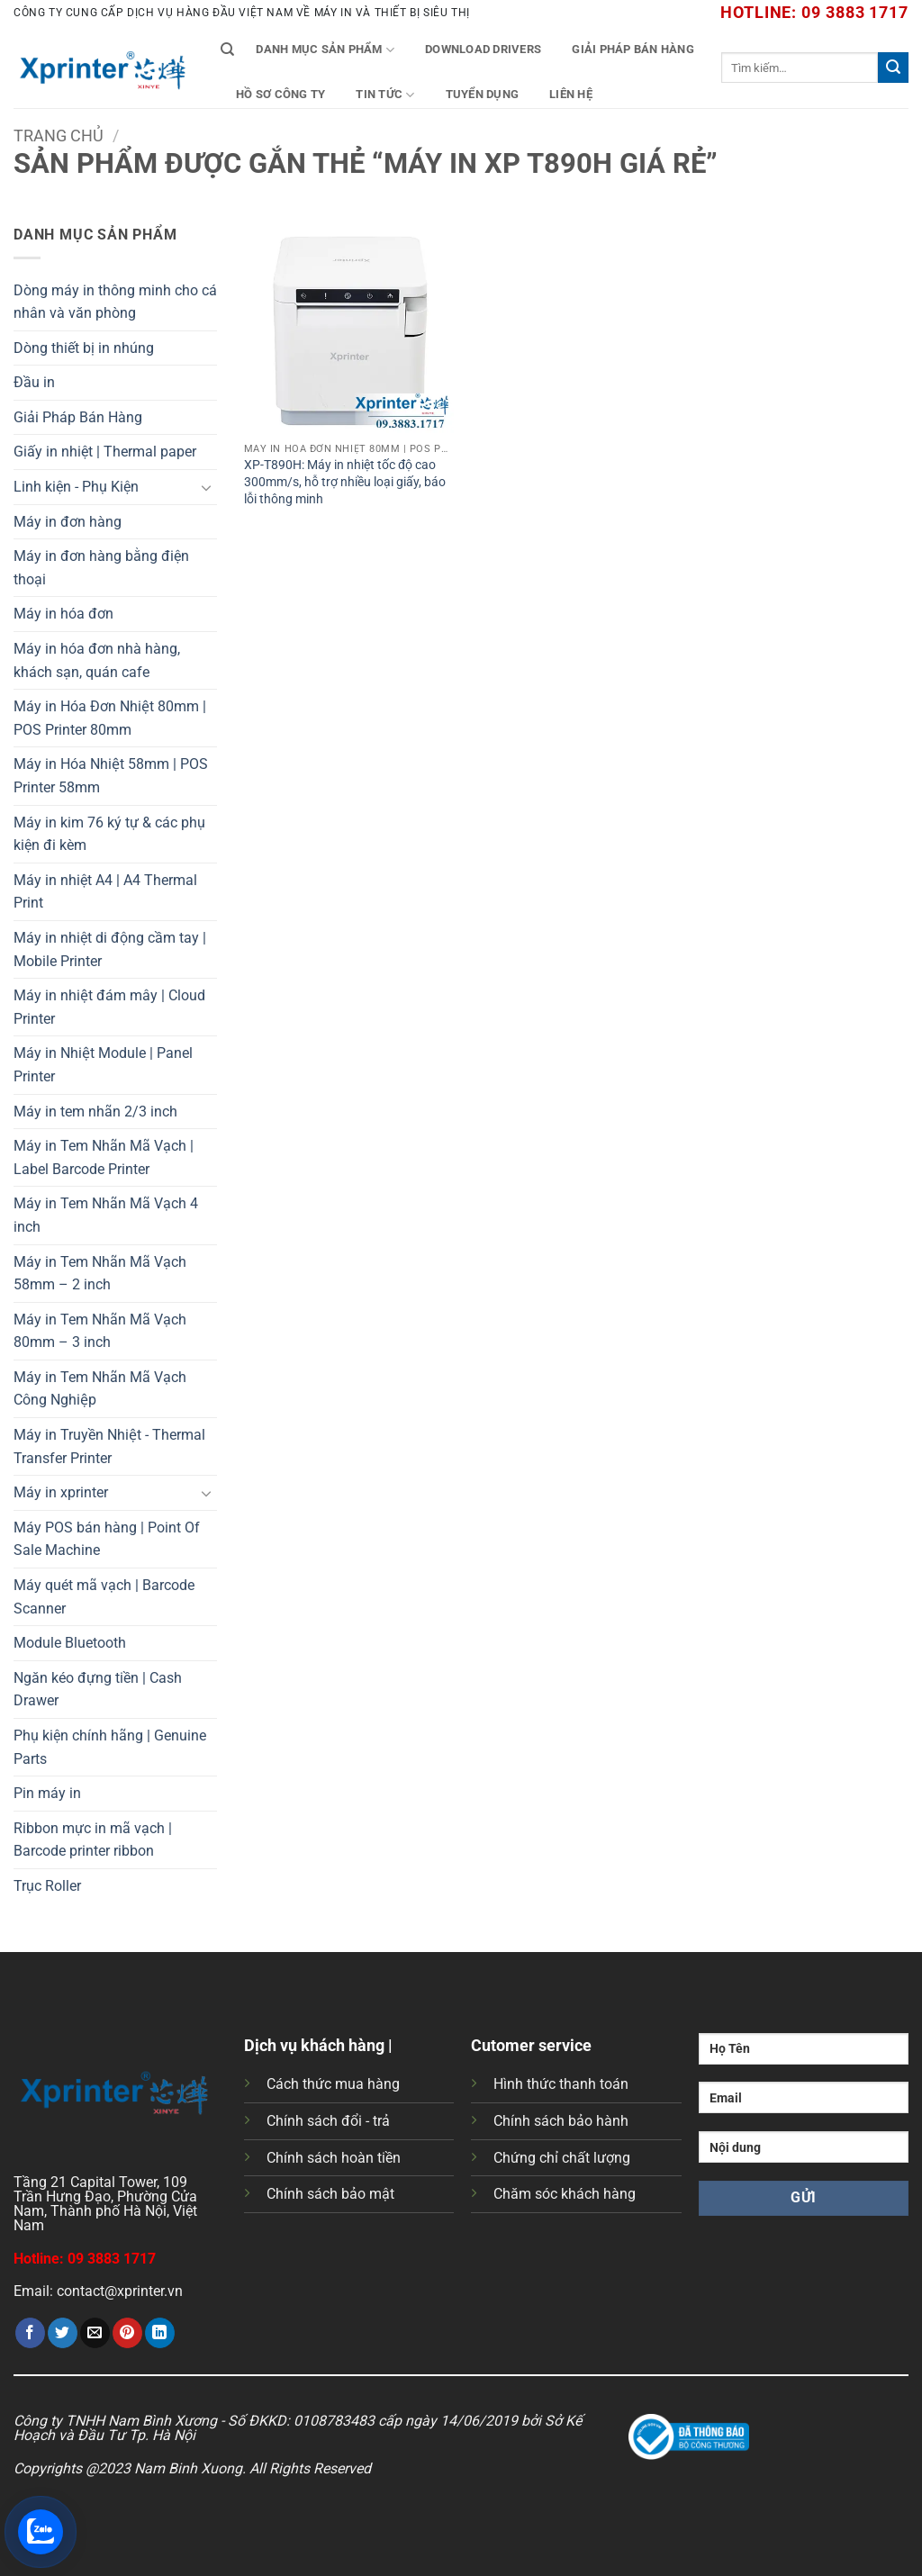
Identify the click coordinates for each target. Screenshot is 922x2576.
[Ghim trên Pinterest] (127, 2333)
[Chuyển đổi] (206, 487)
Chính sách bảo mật (330, 2193)
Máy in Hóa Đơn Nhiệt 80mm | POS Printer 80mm (110, 718)
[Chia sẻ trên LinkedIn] (160, 2333)
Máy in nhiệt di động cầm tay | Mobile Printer (110, 949)
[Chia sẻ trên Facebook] (30, 2333)
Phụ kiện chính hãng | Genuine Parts (110, 1747)
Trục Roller (47, 1885)
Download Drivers (483, 49)
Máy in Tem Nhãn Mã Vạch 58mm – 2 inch (100, 1273)
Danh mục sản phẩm (325, 50)
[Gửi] (893, 67)
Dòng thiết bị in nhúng (84, 348)
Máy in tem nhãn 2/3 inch (95, 1111)
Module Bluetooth (70, 1642)
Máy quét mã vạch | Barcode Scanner (104, 1597)
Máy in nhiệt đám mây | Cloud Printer (109, 1007)
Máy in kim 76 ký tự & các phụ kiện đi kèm (109, 834)
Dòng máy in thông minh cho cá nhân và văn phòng (115, 302)
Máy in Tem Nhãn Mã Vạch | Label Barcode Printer (104, 1157)
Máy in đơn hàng (68, 521)
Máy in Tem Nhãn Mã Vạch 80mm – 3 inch (100, 1331)
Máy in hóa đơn (63, 613)
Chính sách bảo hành (560, 2120)
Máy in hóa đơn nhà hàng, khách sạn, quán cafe (97, 660)
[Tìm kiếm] (227, 49)
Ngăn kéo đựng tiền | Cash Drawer (98, 1689)
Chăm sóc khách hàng (564, 2193)
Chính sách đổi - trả (328, 2120)
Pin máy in (47, 1793)
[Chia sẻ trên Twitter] (62, 2333)
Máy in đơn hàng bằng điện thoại (101, 567)
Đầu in (34, 382)
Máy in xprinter (61, 1492)
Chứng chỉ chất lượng (561, 2157)
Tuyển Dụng (483, 94)
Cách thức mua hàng (333, 2083)
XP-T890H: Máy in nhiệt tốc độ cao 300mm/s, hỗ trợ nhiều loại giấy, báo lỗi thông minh (345, 481)
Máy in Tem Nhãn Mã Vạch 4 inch (106, 1215)
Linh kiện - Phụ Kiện (76, 486)
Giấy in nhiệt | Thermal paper (105, 451)
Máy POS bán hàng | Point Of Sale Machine (107, 1539)
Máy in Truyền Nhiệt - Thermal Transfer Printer (109, 1446)
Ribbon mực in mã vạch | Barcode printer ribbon (93, 1840)
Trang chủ (59, 135)
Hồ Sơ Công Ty (280, 94)
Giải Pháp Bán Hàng (633, 49)
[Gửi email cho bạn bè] (95, 2333)
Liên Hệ (570, 94)
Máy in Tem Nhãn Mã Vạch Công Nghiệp (100, 1389)
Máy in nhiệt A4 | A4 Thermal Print (105, 892)
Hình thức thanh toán (560, 2083)
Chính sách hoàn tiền (334, 2157)
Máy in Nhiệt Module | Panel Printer (103, 1064)
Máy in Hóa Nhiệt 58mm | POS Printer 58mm (111, 775)
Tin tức (385, 95)
